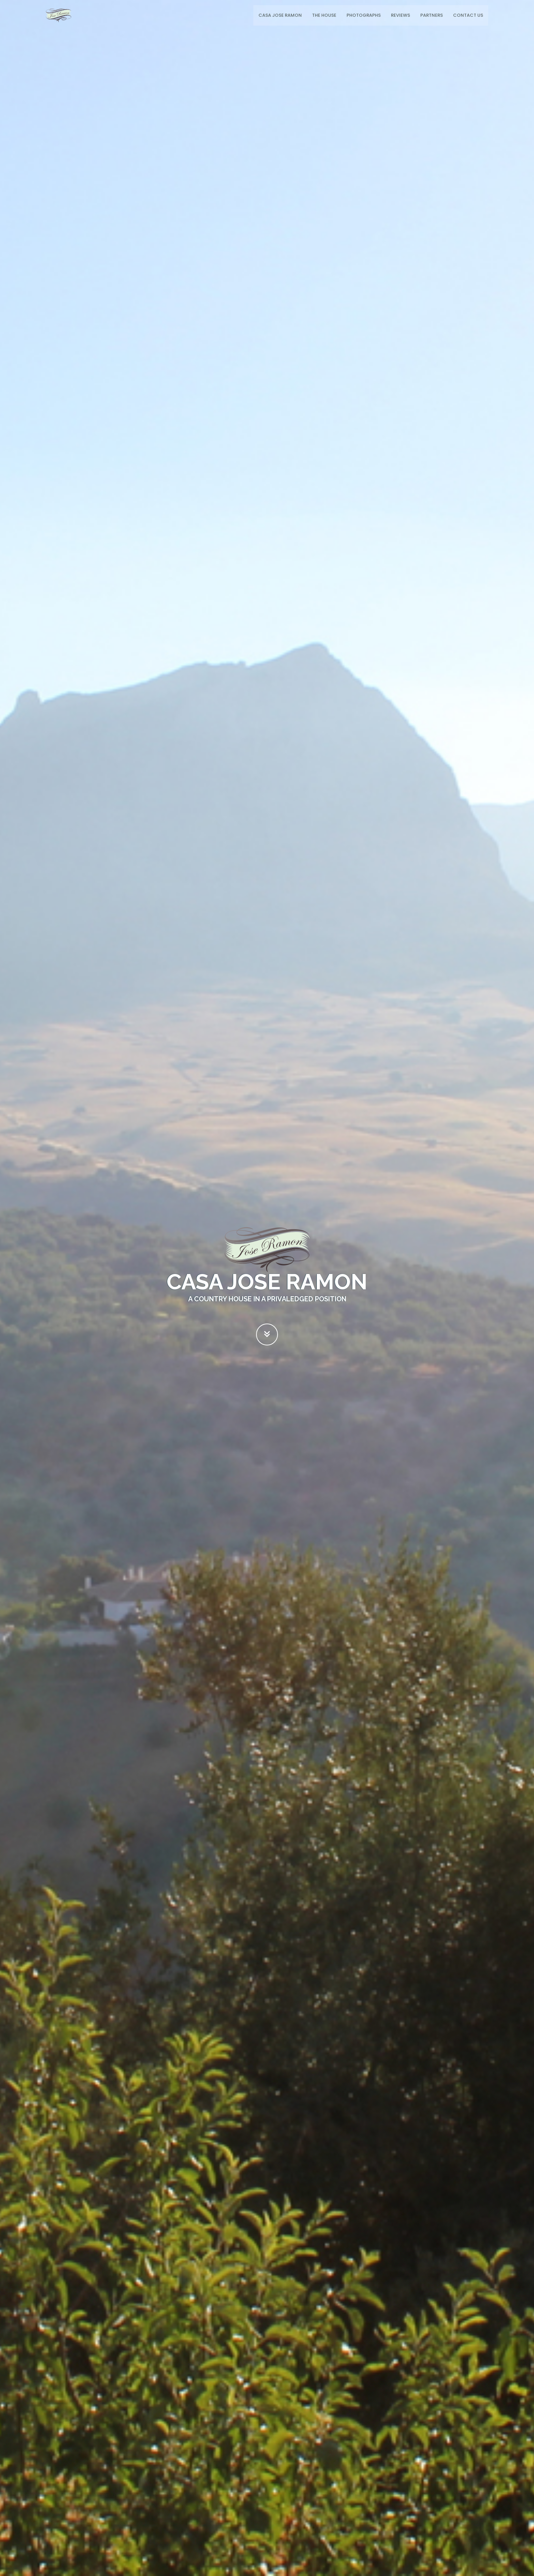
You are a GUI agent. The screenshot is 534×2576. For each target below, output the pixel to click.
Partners (431, 15)
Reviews (400, 15)
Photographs (364, 15)
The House (324, 15)
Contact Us (468, 15)
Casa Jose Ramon (280, 15)
